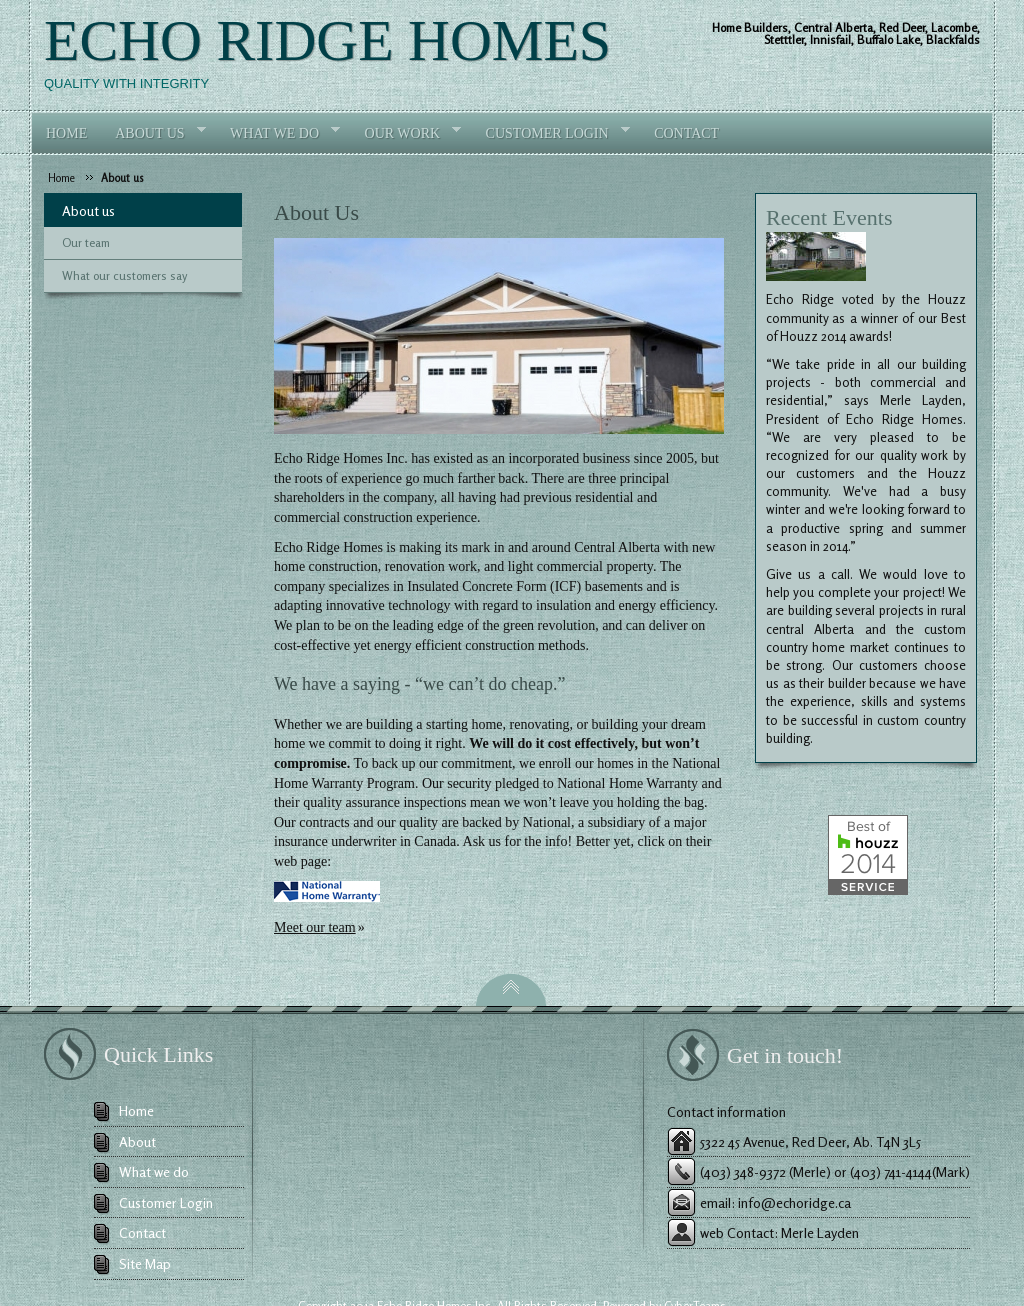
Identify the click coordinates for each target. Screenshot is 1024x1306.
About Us (153, 132)
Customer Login (166, 1202)
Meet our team (315, 927)
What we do (278, 132)
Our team (86, 242)
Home (66, 133)
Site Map (145, 1263)
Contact (686, 133)
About (137, 1141)
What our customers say (124, 275)
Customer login (551, 132)
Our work (406, 132)
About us (122, 178)
